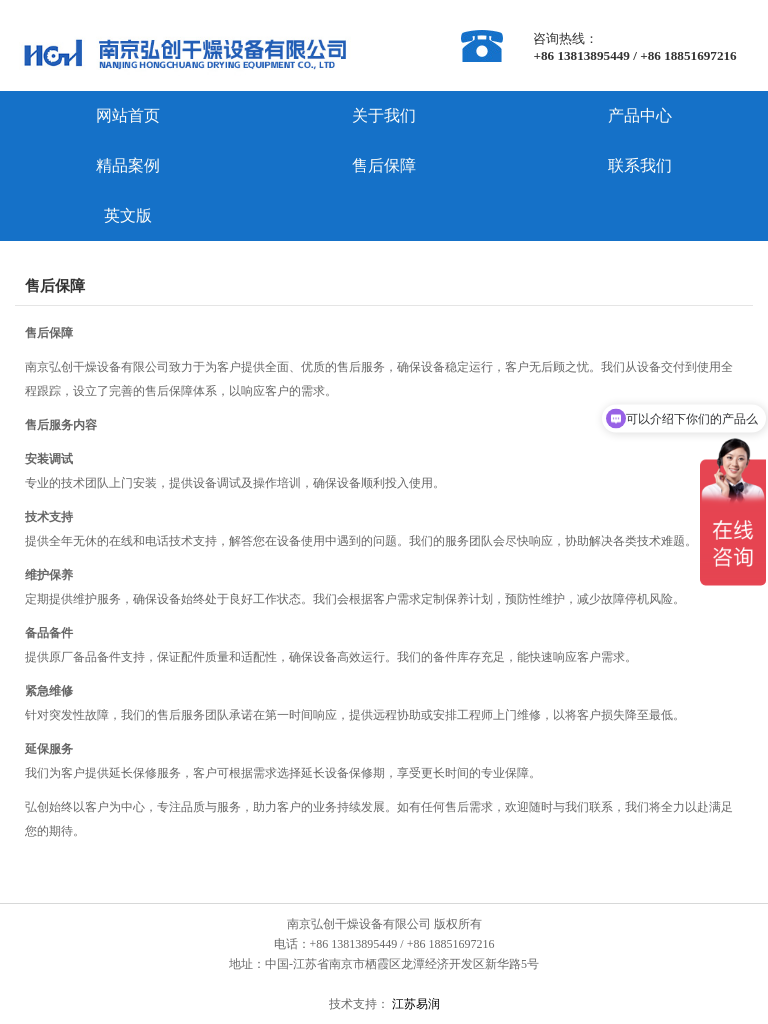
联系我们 (640, 165)
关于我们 (384, 115)
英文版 (128, 215)
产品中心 (640, 115)
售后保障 (384, 165)
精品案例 (128, 165)
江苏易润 (414, 1004)
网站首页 (128, 115)
